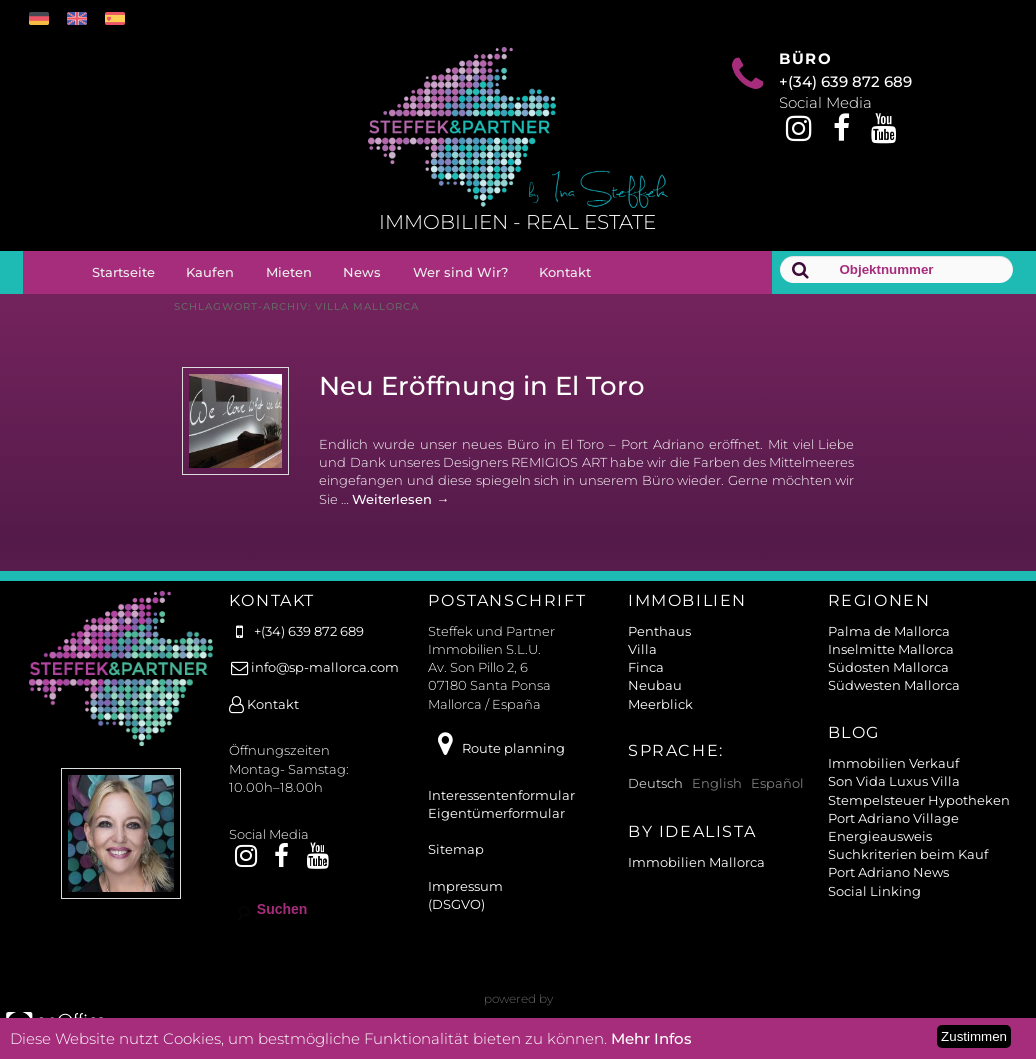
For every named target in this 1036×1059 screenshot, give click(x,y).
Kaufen (210, 272)
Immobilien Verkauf (893, 763)
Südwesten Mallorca (894, 685)
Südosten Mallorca (888, 667)
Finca (646, 667)
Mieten (289, 272)
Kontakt (565, 272)
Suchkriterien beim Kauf (908, 854)
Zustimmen (974, 1036)
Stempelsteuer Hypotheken (919, 800)
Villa (642, 649)
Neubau (655, 685)
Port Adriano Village (893, 818)
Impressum (465, 886)
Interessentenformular (501, 795)
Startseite (123, 272)
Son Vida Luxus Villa (894, 781)
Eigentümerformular (496, 813)
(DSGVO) (456, 904)
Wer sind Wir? (460, 272)
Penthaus (659, 631)
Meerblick (660, 704)
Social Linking (874, 891)
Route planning (496, 748)
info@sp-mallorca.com (314, 667)
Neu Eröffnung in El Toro (482, 386)
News (362, 272)
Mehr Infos (651, 1038)
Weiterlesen (400, 499)
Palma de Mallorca (889, 631)
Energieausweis (880, 836)
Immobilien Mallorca (696, 862)
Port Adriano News (888, 872)
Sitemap (456, 849)
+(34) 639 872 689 (845, 81)
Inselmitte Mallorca (891, 649)
